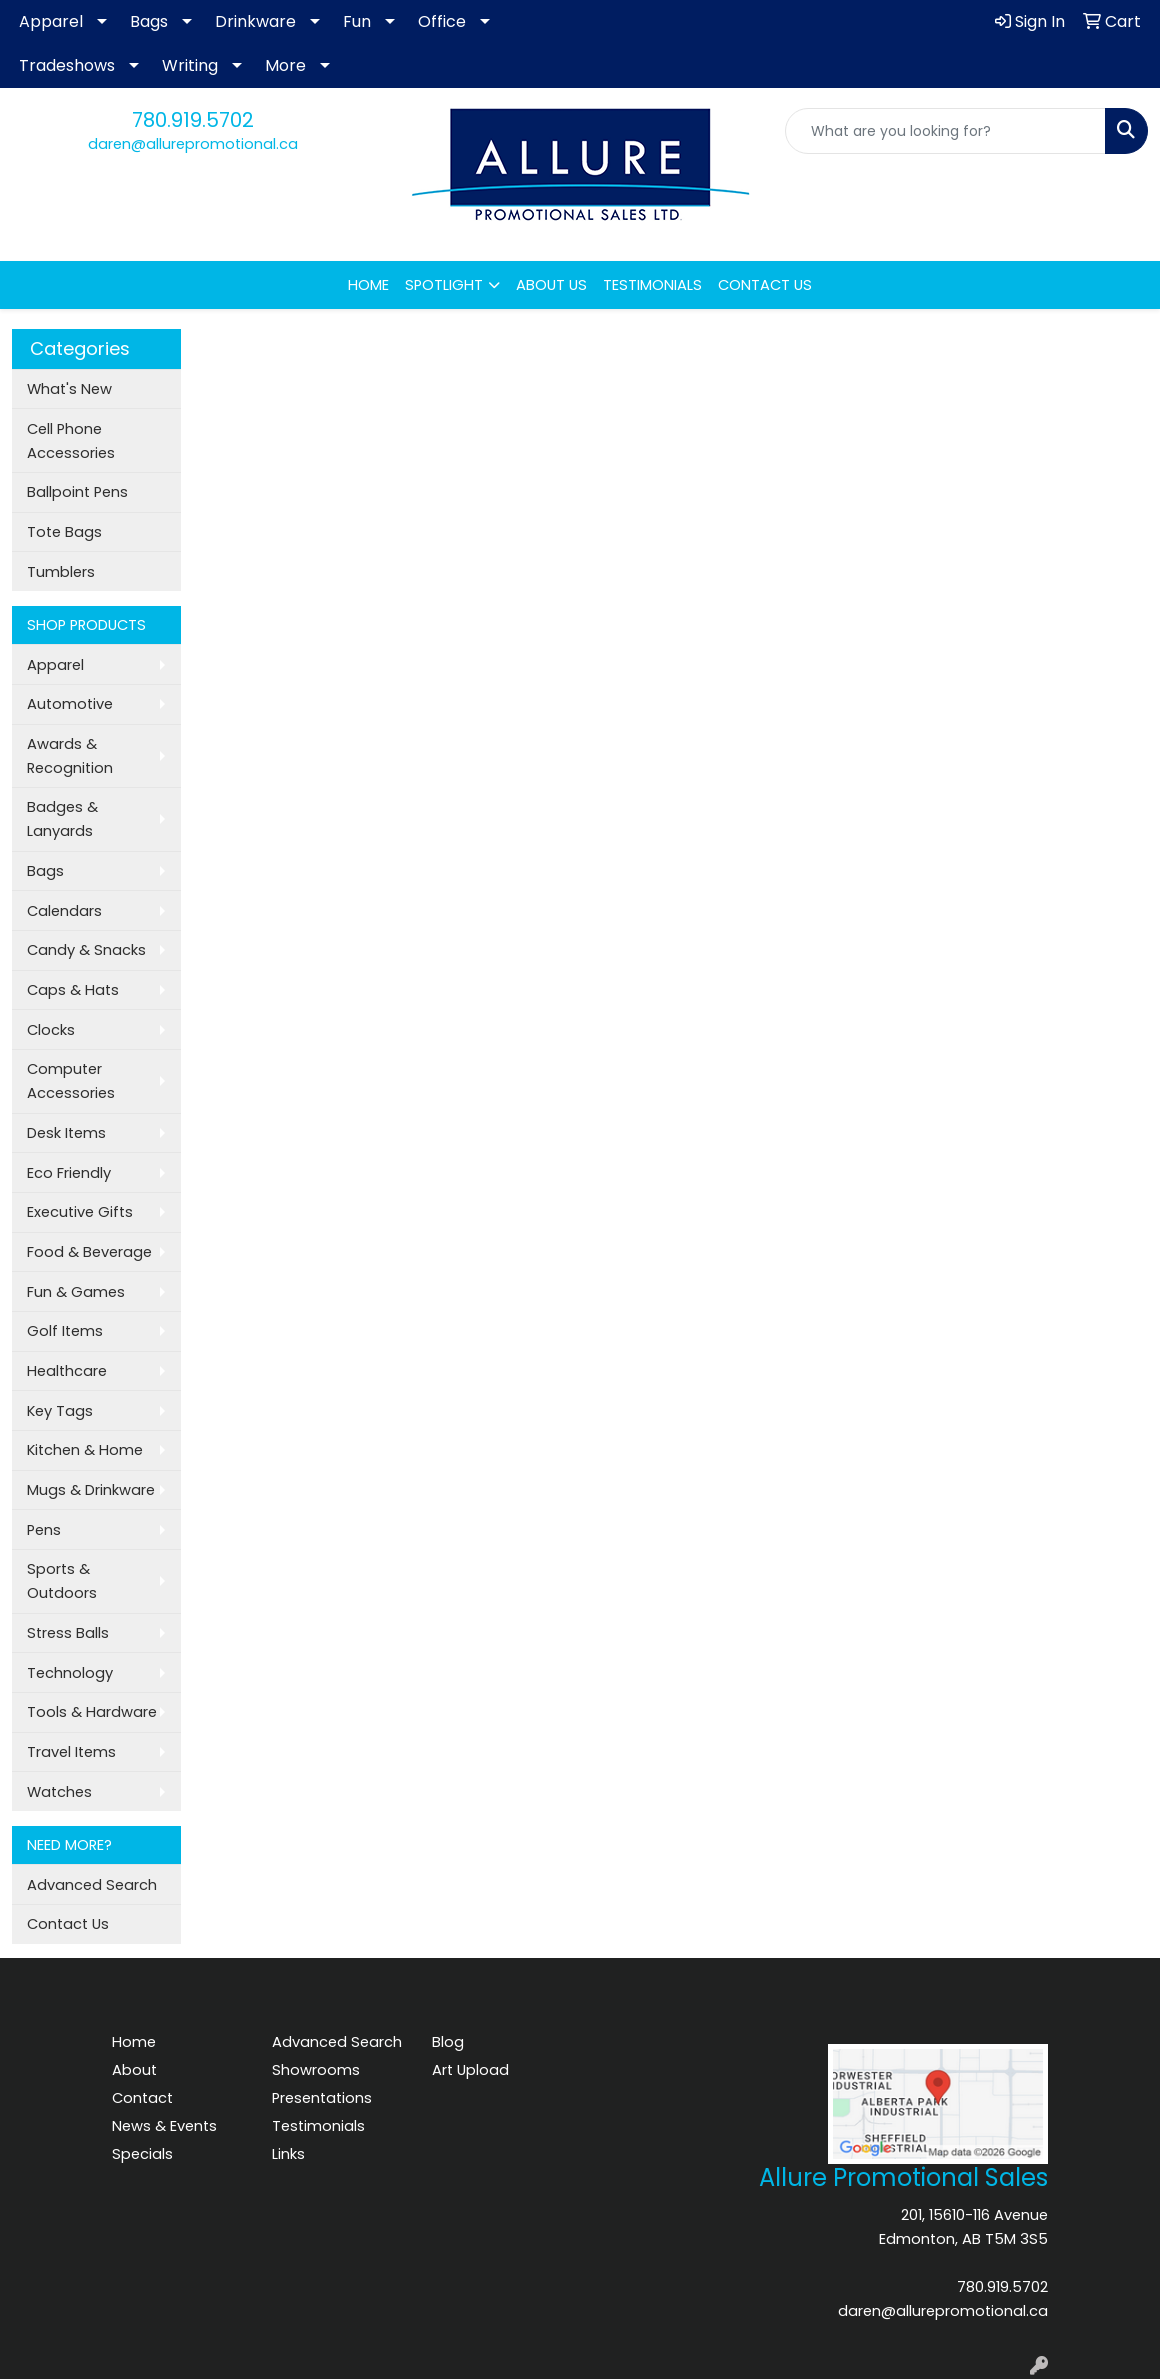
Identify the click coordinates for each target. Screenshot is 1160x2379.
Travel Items (71, 1752)
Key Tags (60, 1411)
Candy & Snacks (86, 950)
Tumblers (61, 572)
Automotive (70, 704)
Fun (357, 21)
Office (442, 21)
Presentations (322, 2098)
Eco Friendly (69, 1173)
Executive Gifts (80, 1212)
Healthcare (67, 1371)
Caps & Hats (73, 990)
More (285, 65)
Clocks (51, 1030)
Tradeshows (67, 65)
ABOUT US (551, 285)
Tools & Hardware (92, 1712)
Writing (190, 65)
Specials (142, 2154)
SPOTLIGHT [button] (444, 285)
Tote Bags (64, 532)
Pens (44, 1530)
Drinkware (255, 21)
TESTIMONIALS (652, 285)
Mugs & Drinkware (91, 1490)
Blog (448, 2042)
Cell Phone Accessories (71, 441)
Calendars (64, 911)
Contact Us (68, 1924)
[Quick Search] (945, 131)
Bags (149, 21)
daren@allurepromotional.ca (193, 144)
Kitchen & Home (85, 1450)
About (134, 2070)
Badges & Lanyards (62, 819)
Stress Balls (68, 1633)
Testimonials (318, 2126)
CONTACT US (765, 285)
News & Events (164, 2126)
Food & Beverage (89, 1252)
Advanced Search (92, 1885)
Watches (59, 1792)
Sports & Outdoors (62, 1581)
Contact (142, 2098)
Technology (70, 1673)
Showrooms (316, 2070)
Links (288, 2154)
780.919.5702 (193, 120)
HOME (368, 285)
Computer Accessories (71, 1081)
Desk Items (66, 1133)
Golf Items (65, 1331)
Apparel (51, 21)
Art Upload (470, 2070)
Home (134, 2042)
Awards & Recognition (70, 756)
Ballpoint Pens (77, 492)
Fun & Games (76, 1292)
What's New (69, 389)
